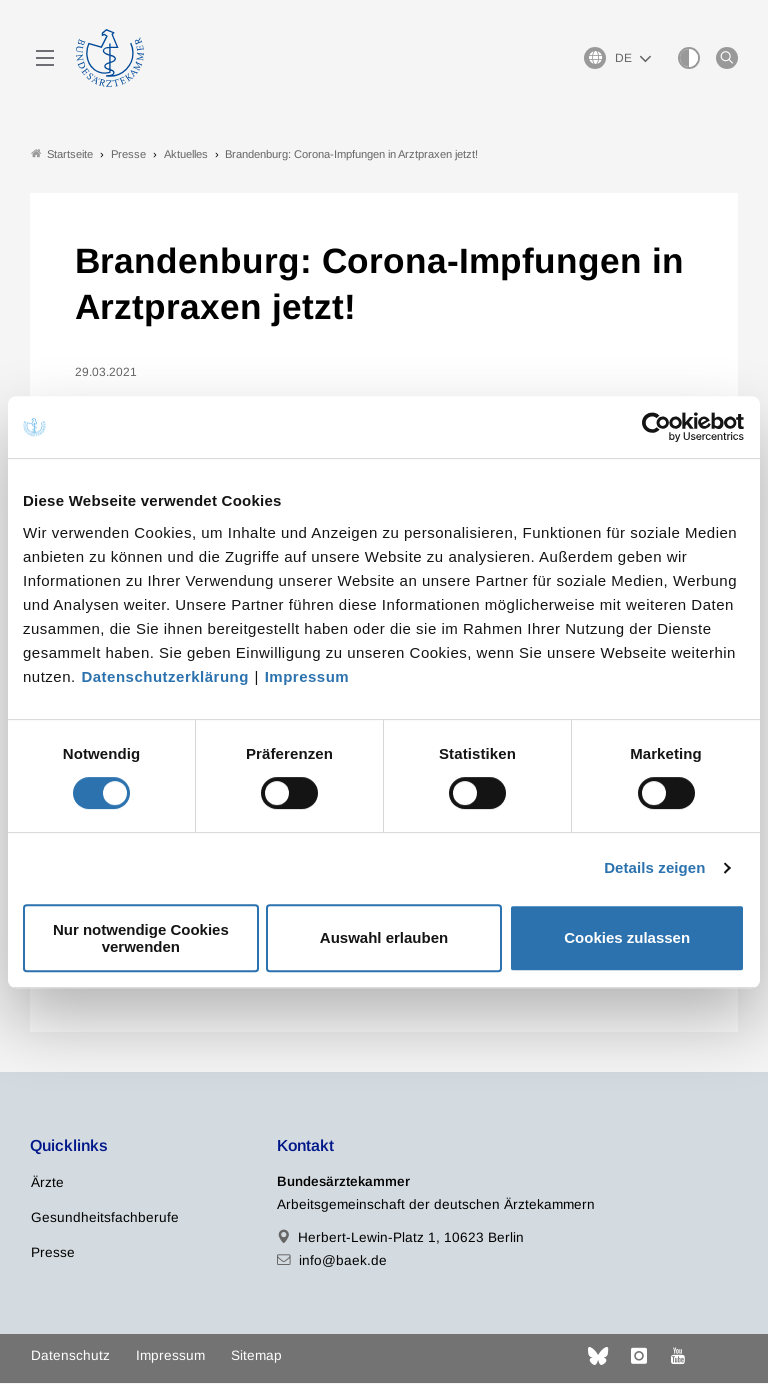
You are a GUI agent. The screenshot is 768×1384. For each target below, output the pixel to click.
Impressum (307, 676)
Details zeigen (654, 867)
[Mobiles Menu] (45, 58)
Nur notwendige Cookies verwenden (141, 938)
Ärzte (47, 1182)
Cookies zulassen (627, 937)
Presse (53, 1252)
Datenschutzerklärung (165, 676)
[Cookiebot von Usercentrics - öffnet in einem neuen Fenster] (657, 427)
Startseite (62, 153)
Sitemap (256, 1356)
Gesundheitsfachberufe (105, 1217)
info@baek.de (343, 1260)
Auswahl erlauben (384, 937)
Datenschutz (70, 1356)
